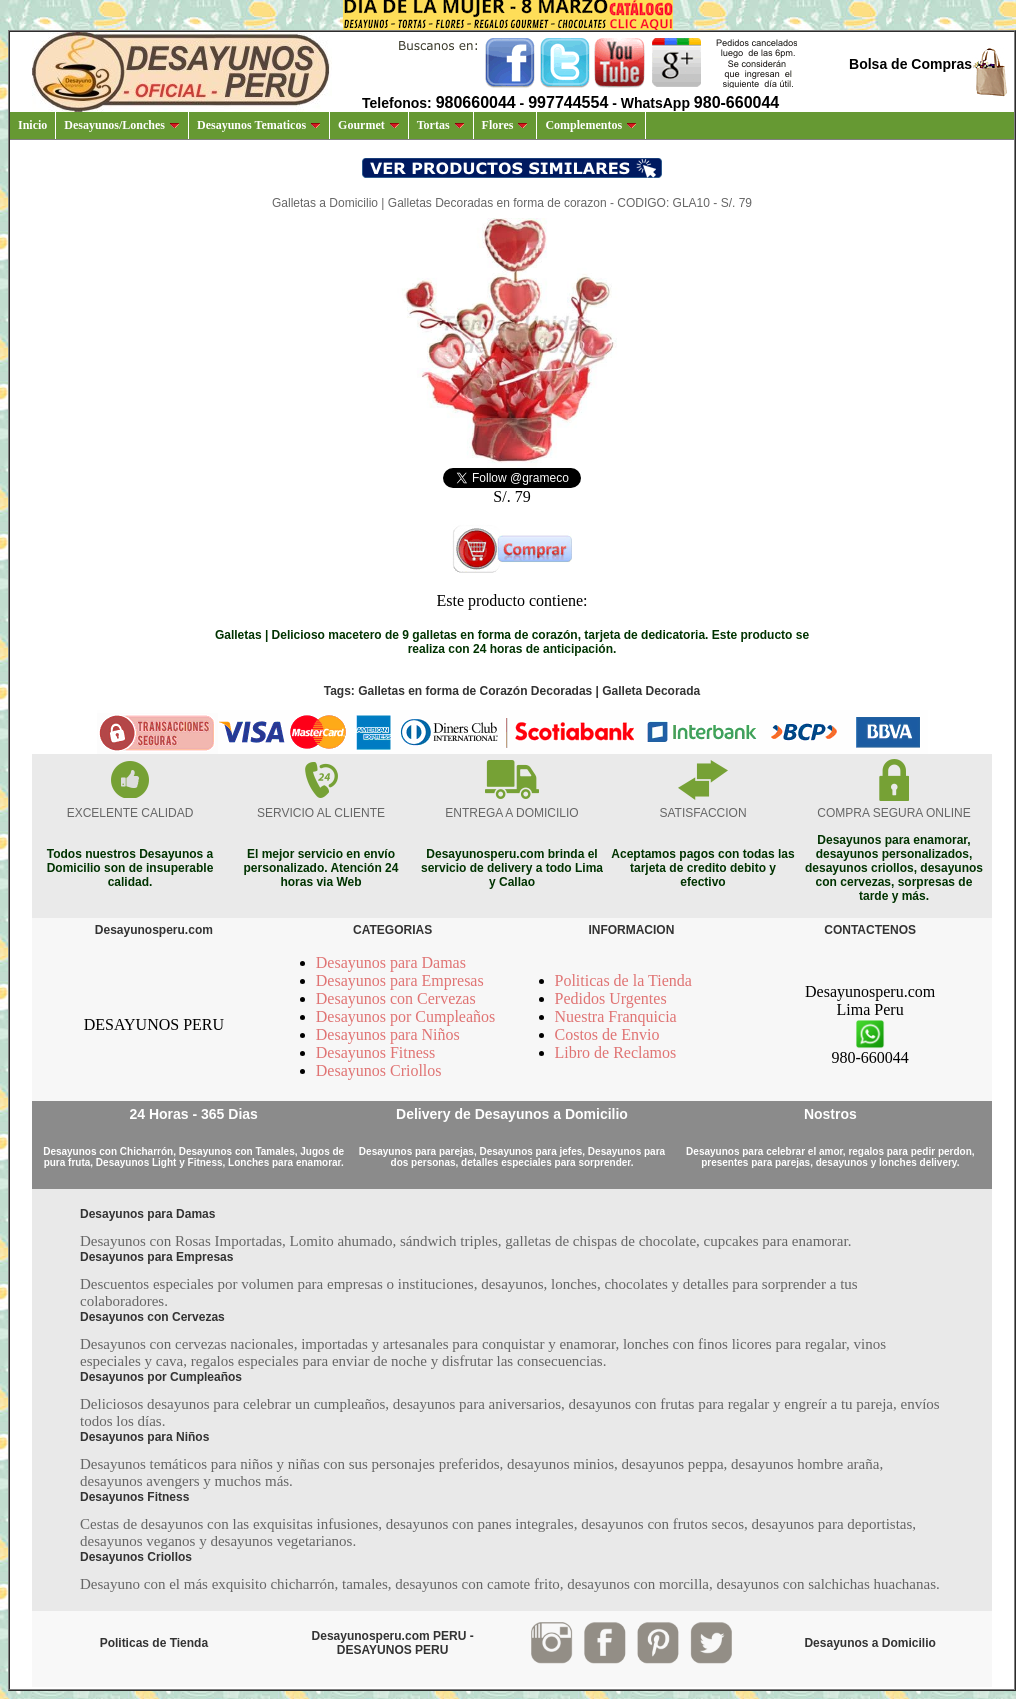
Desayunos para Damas (391, 962)
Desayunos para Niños (388, 1034)
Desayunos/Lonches (122, 125)
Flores (505, 125)
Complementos (591, 125)
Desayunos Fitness (376, 1052)
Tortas (441, 125)
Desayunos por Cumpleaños (406, 1016)
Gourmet (369, 125)
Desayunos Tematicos (259, 125)
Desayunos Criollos (379, 1070)
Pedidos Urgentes (611, 998)
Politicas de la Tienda (623, 980)
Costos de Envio (607, 1034)
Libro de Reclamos (616, 1052)
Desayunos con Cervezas (396, 998)
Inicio (32, 125)
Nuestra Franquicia (616, 1016)
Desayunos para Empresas (400, 980)
